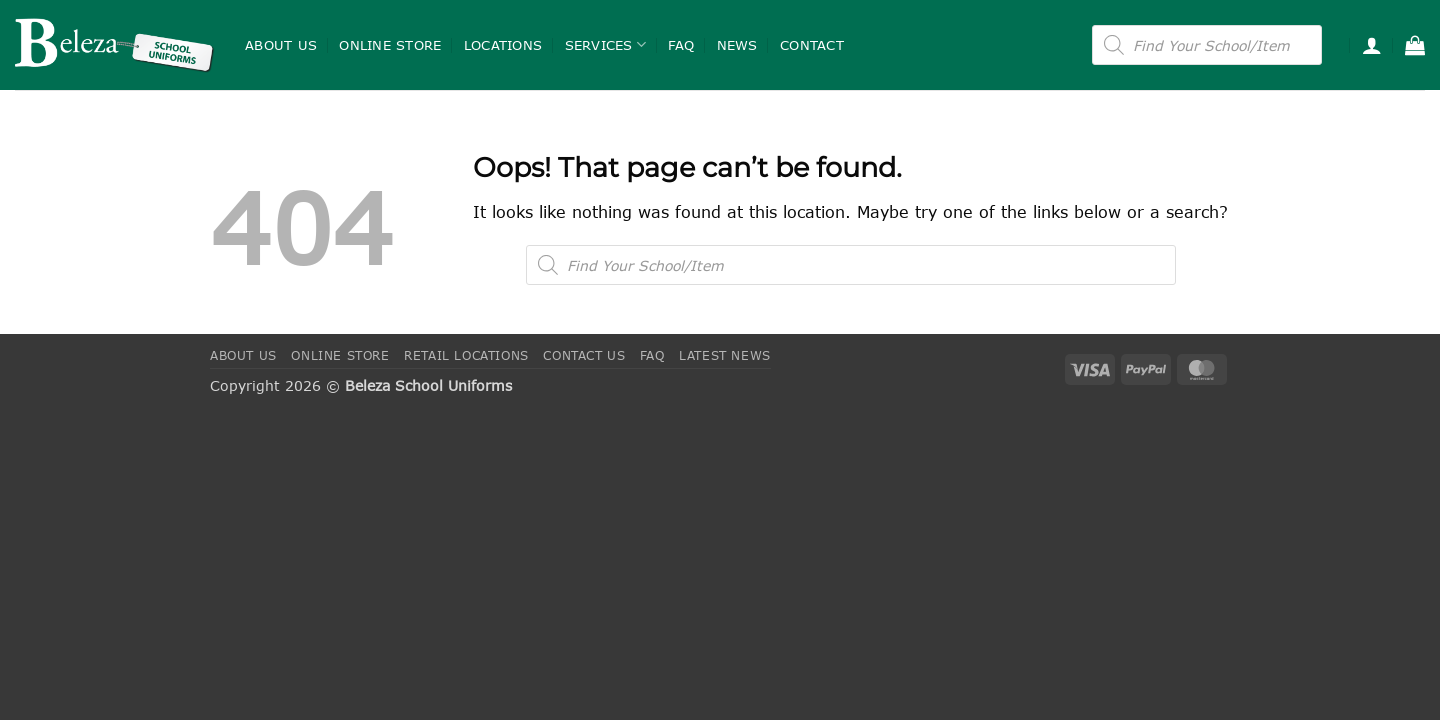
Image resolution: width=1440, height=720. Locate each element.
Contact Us (584, 355)
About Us (281, 45)
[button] (1372, 45)
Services (606, 44)
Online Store (390, 45)
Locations (503, 45)
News (737, 45)
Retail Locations (466, 355)
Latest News (725, 355)
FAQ (681, 45)
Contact (812, 45)
